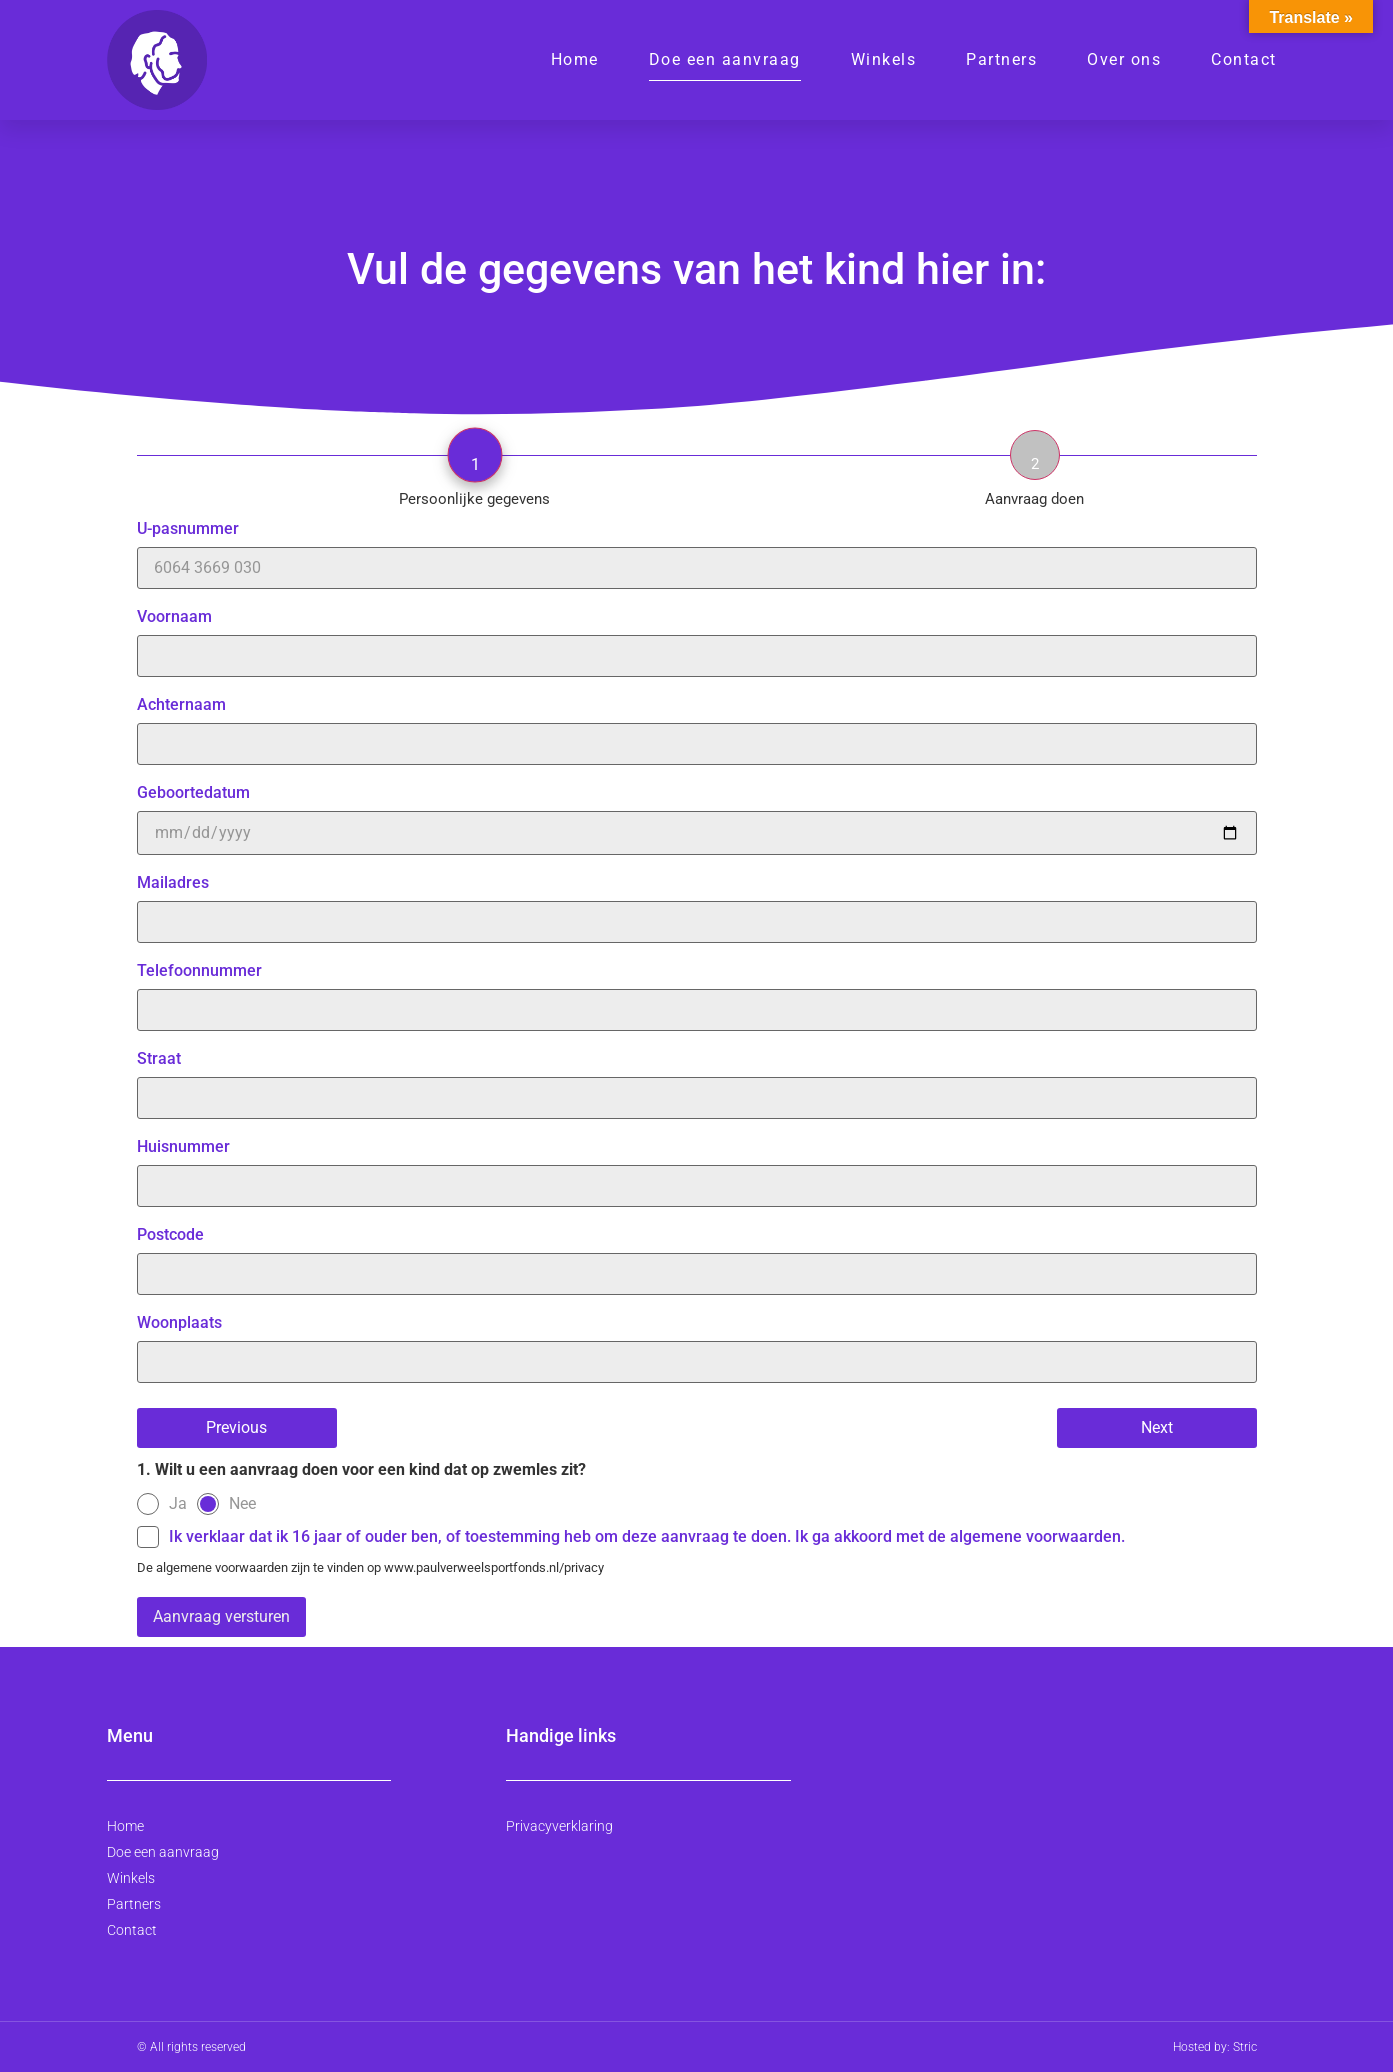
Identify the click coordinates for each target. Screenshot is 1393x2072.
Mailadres (697, 903)
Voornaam (697, 637)
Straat (697, 1079)
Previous (236, 1427)
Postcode (697, 1255)
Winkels (884, 59)
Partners (1001, 59)
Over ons (1124, 59)
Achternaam (697, 725)
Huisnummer (697, 1167)
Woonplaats (697, 1343)
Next (1157, 1427)
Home (575, 59)
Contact (1244, 59)
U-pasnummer (697, 549)
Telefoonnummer (697, 991)
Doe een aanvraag (725, 59)
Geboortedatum (697, 813)
